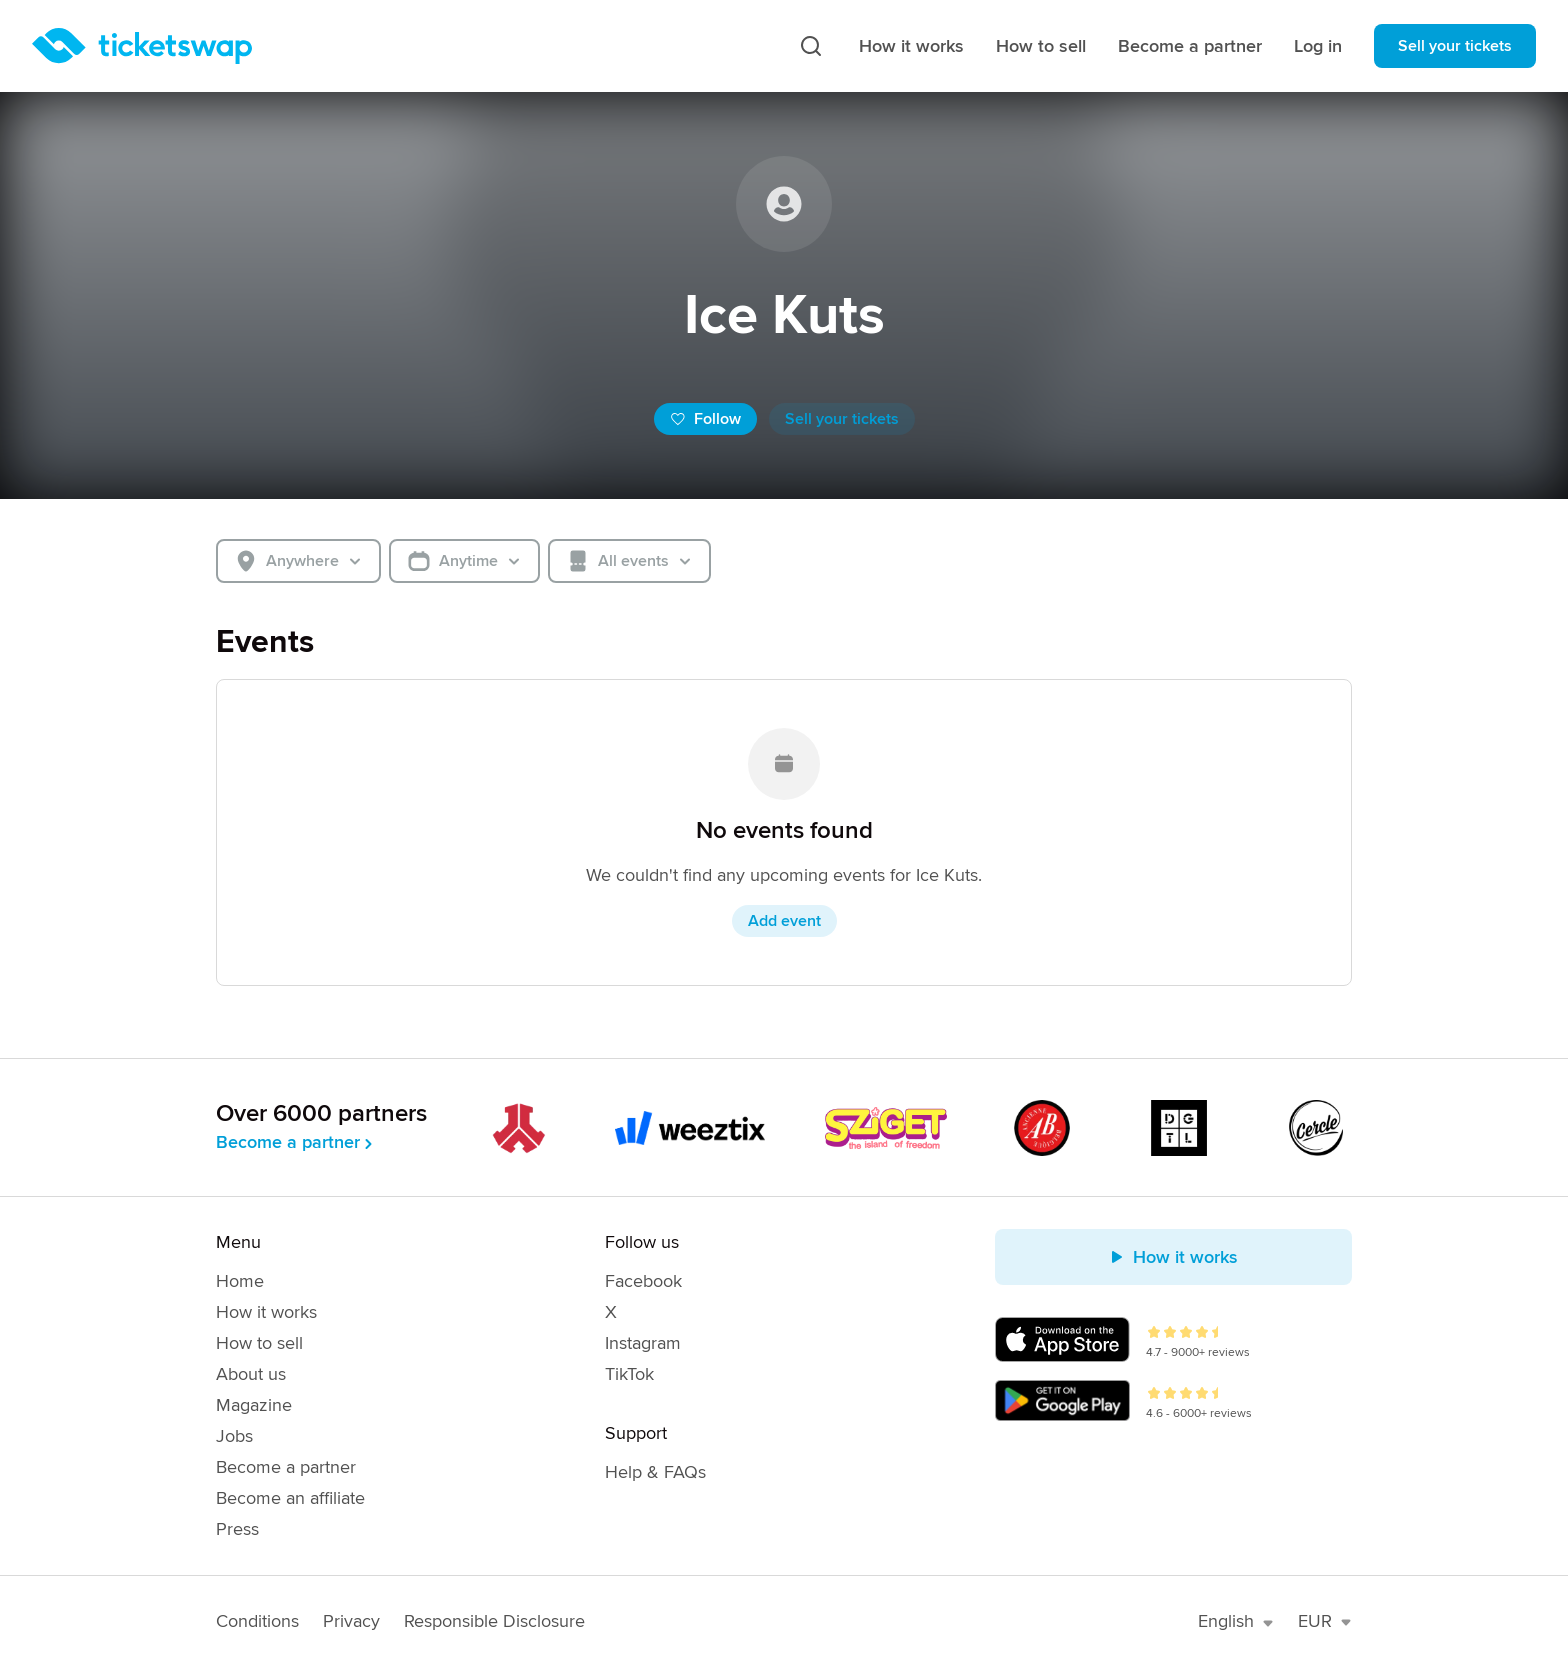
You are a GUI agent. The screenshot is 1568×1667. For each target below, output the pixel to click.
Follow (705, 419)
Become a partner (1190, 46)
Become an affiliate (290, 1498)
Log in (1318, 46)
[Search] (811, 46)
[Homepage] (142, 46)
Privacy (351, 1621)
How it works (911, 46)
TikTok (629, 1374)
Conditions (257, 1621)
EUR (1325, 1621)
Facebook (643, 1281)
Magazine (254, 1405)
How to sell (1041, 46)
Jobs (234, 1436)
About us (251, 1374)
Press (237, 1529)
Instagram (643, 1343)
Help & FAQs (655, 1472)
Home (240, 1281)
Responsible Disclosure (494, 1621)
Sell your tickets (1455, 46)
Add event (784, 921)
